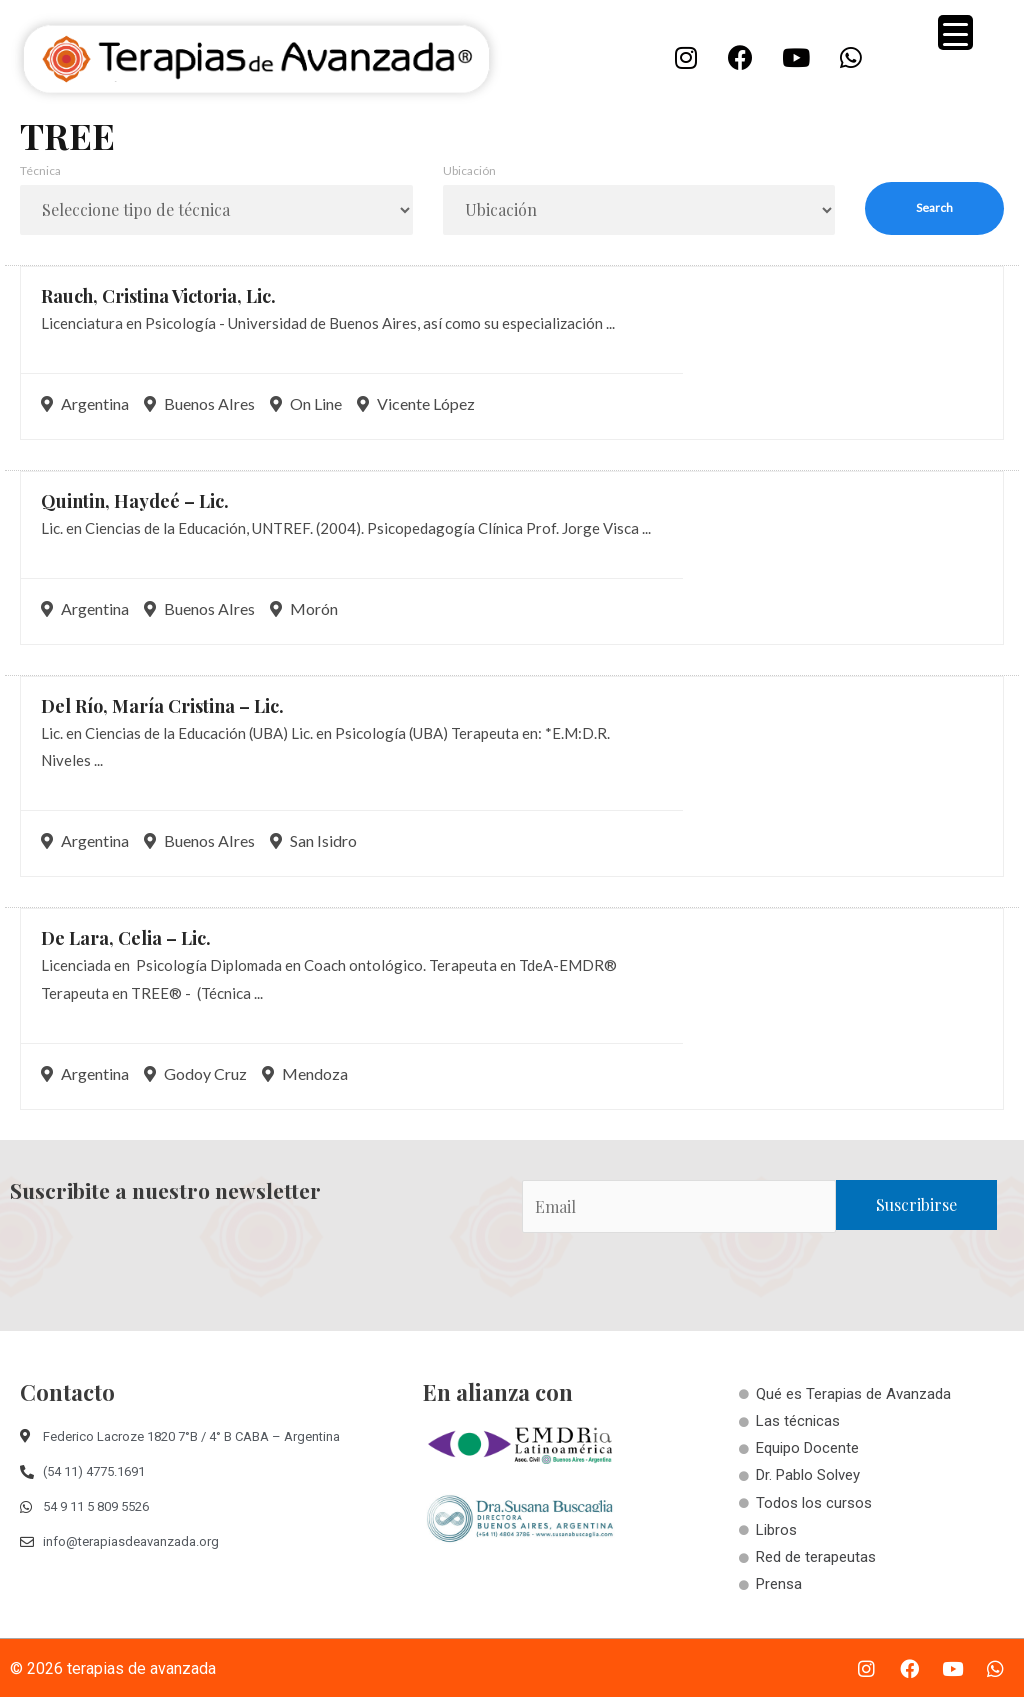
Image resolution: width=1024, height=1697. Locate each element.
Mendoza (305, 1073)
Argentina (85, 403)
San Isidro (313, 840)
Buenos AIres (199, 403)
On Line (306, 403)
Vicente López (416, 403)
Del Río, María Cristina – (162, 706)
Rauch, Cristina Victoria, (158, 296)
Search (934, 207)
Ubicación (469, 170)
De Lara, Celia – (126, 938)
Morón (304, 608)
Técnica (40, 170)
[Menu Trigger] (955, 32)
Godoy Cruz (195, 1073)
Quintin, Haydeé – (135, 501)
